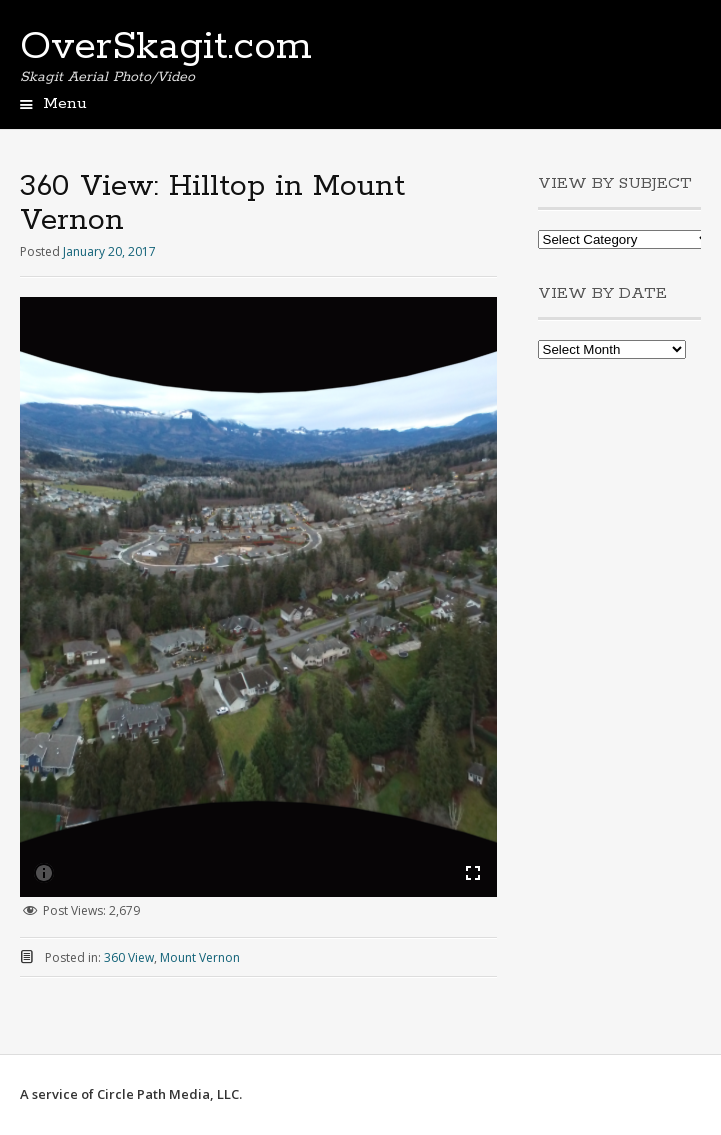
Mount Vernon (200, 957)
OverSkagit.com (166, 47)
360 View (129, 957)
